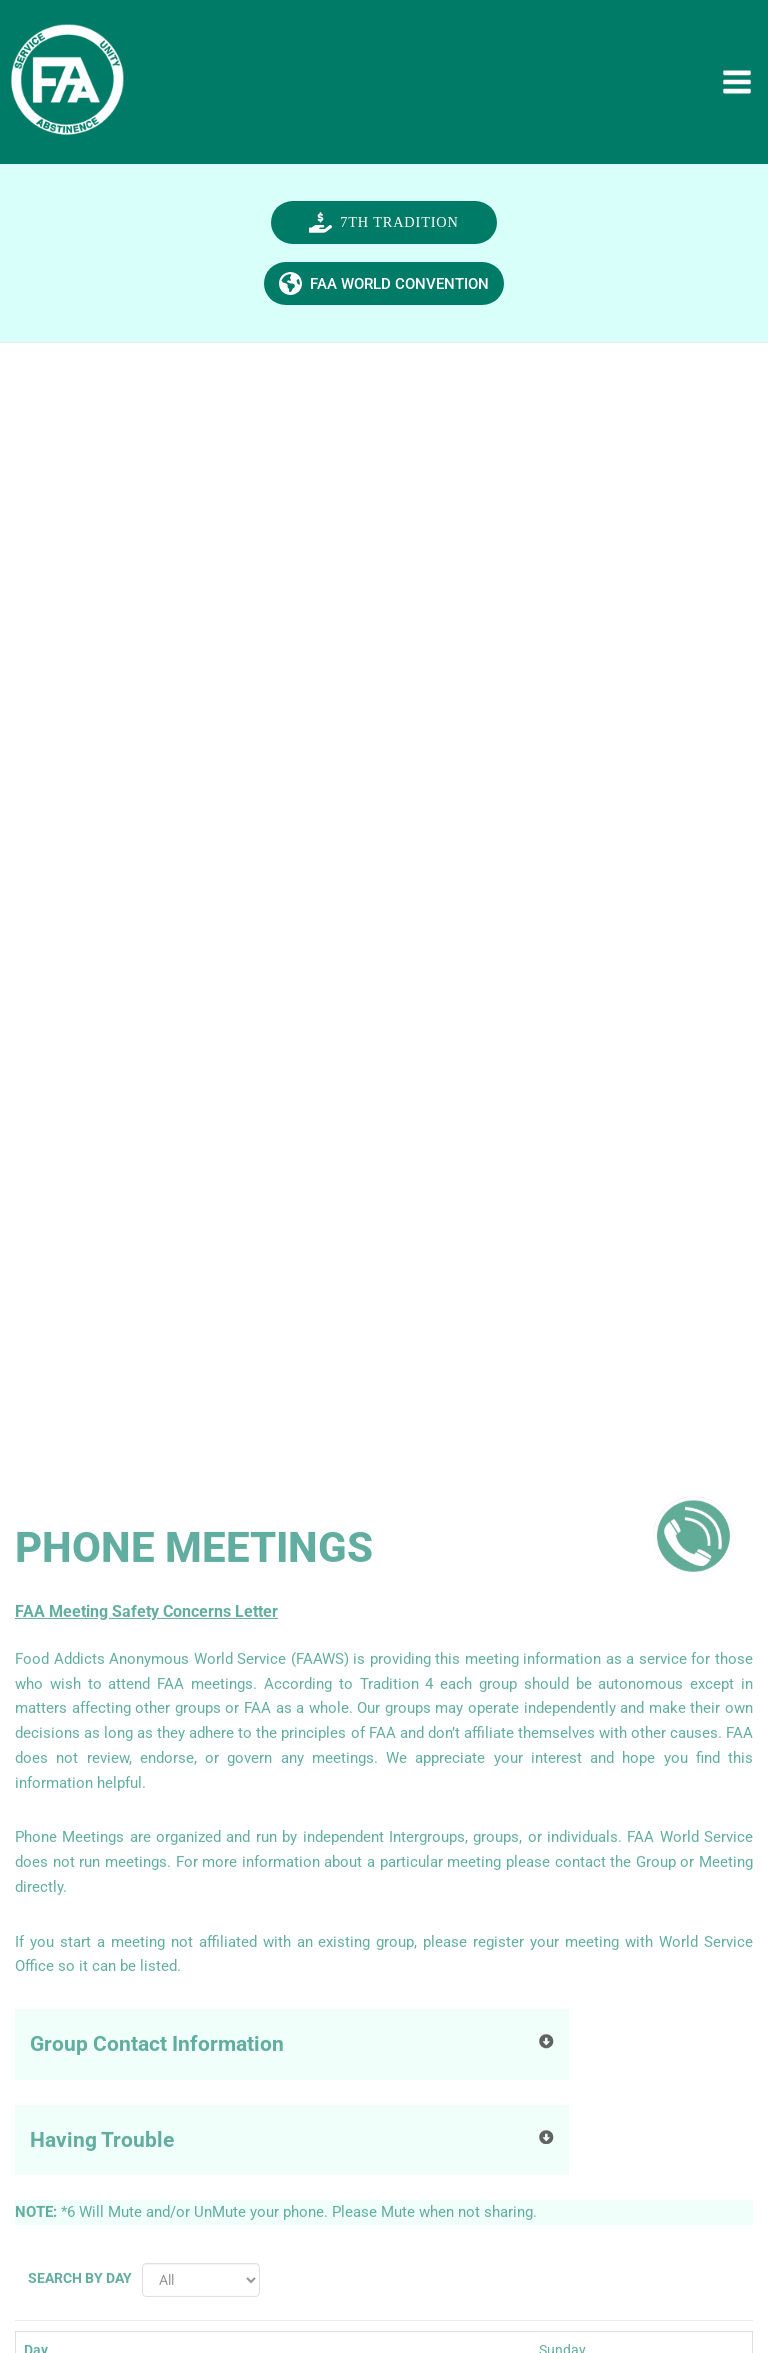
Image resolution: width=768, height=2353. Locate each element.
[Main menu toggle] (741, 88)
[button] (384, 245)
